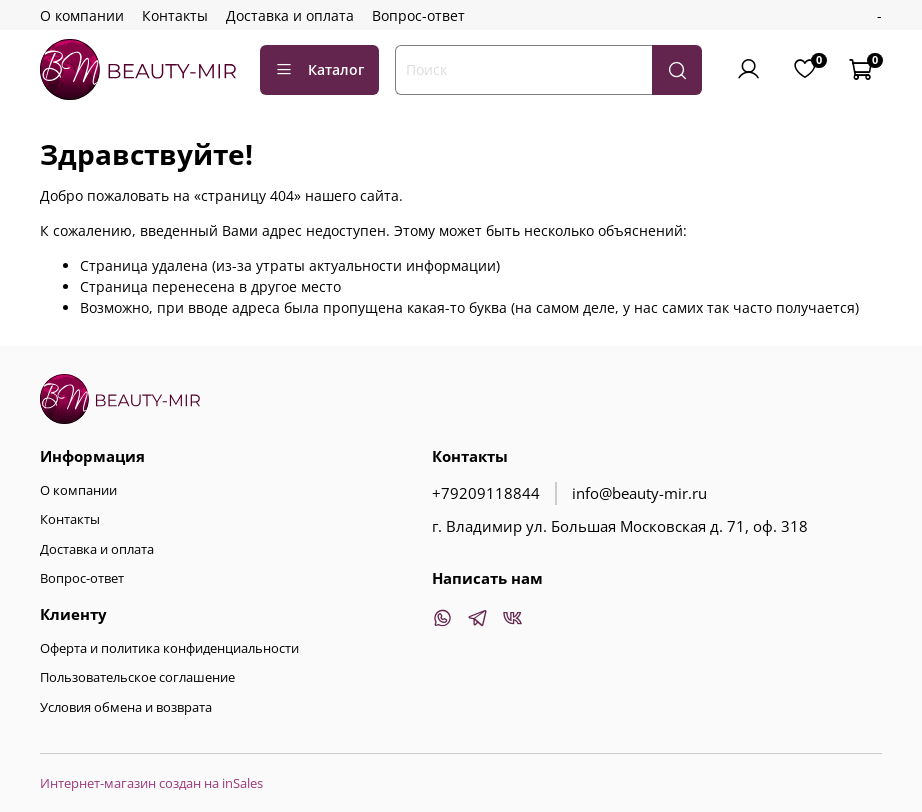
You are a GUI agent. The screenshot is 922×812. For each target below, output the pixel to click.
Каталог (319, 69)
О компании (82, 15)
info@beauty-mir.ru (639, 493)
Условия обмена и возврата (126, 707)
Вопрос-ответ (418, 15)
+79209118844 (486, 493)
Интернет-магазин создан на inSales (151, 783)
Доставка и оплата (290, 15)
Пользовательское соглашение (137, 677)
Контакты (175, 15)
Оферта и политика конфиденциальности (169, 648)
